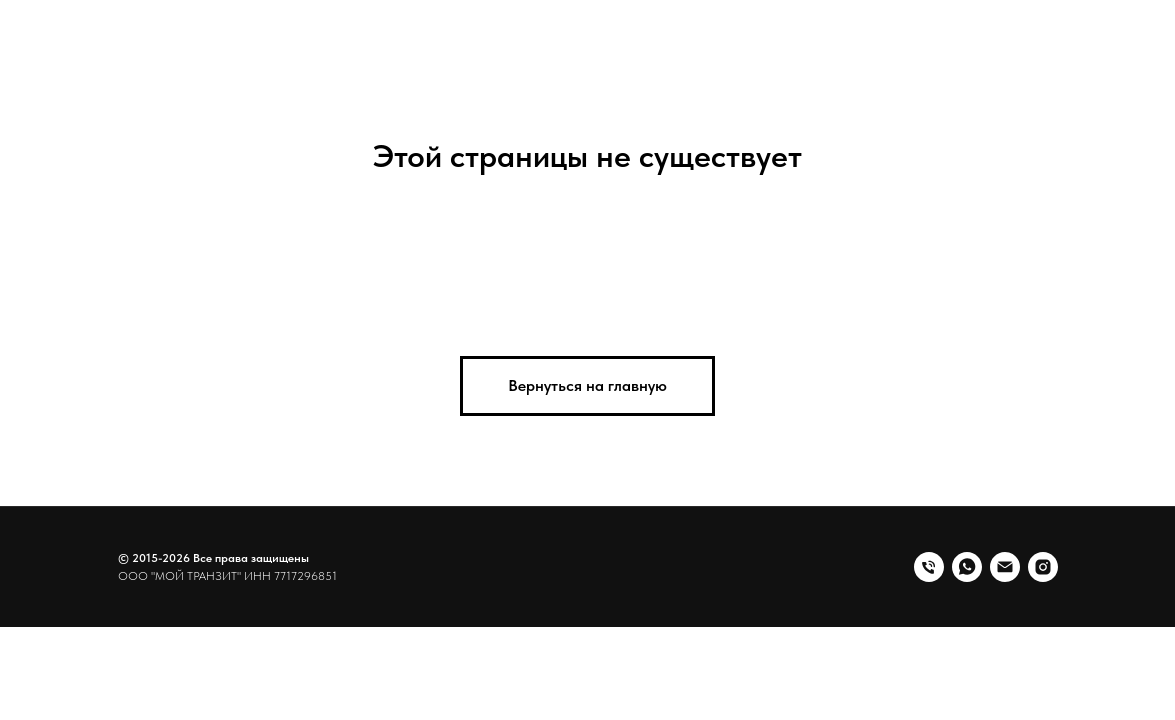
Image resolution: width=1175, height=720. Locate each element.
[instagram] (1043, 567)
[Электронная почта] (1005, 567)
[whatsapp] (967, 567)
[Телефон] (929, 567)
